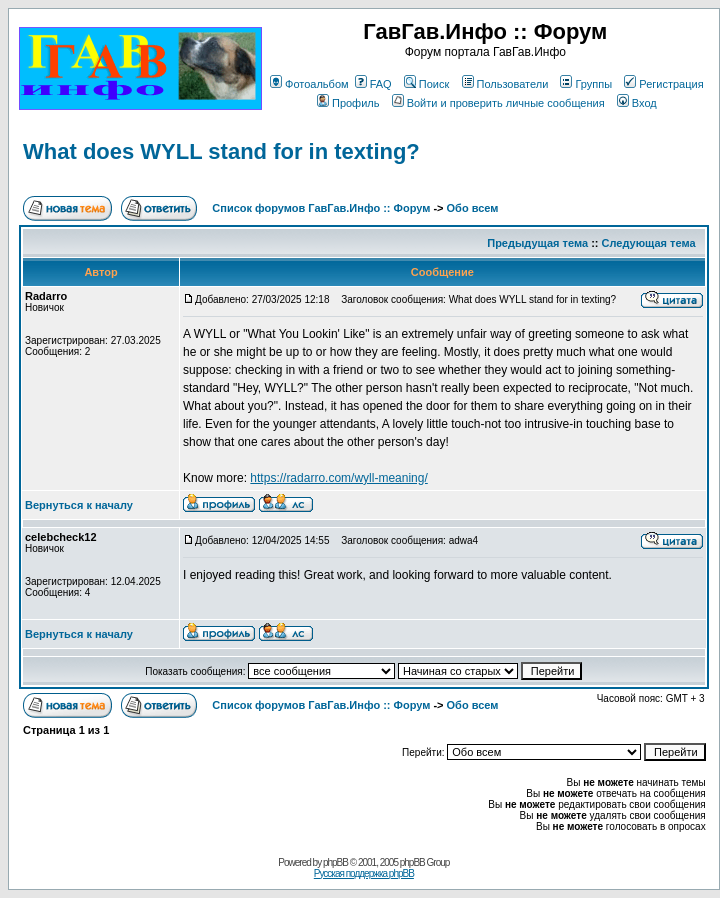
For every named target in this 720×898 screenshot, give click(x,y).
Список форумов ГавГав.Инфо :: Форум (321, 208)
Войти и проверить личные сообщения (498, 103)
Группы (586, 84)
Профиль (348, 103)
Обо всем (473, 208)
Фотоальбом (309, 84)
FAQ (373, 84)
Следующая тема (649, 243)
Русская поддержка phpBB (364, 873)
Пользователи (505, 84)
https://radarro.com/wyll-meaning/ (338, 478)
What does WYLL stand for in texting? (221, 151)
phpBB (335, 862)
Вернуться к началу (79, 505)
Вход (637, 103)
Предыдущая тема (537, 243)
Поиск (426, 84)
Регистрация (663, 84)
